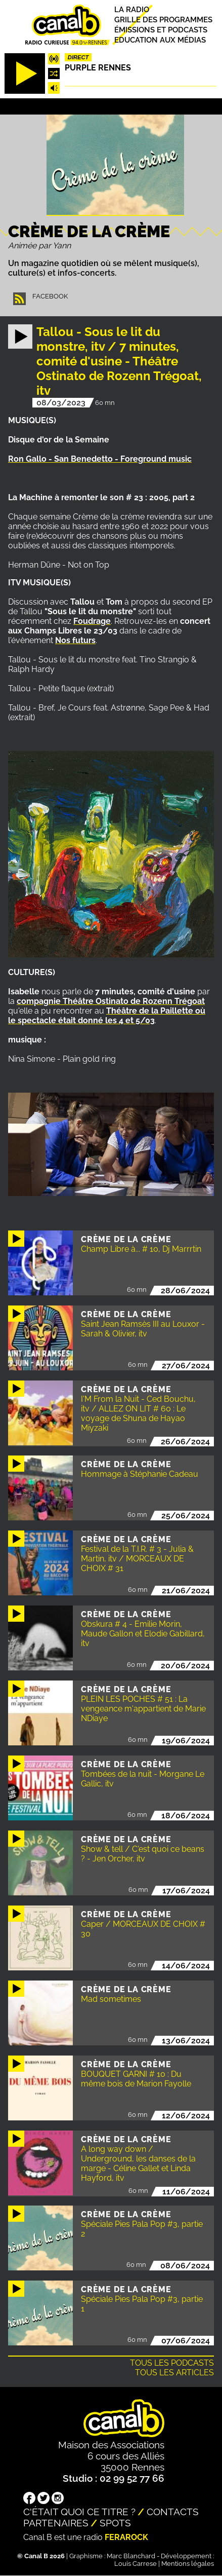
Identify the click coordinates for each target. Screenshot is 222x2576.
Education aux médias (160, 39)
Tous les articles (174, 2372)
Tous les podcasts (172, 2363)
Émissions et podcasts (160, 29)
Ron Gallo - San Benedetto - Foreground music (100, 459)
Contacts (173, 2511)
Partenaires (55, 2522)
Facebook (50, 296)
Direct (78, 57)
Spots (115, 2522)
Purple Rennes (98, 67)
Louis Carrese (135, 2563)
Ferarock (126, 2537)
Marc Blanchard (131, 2556)
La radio (131, 9)
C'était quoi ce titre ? (79, 2511)
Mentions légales (187, 2563)
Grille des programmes (163, 19)
